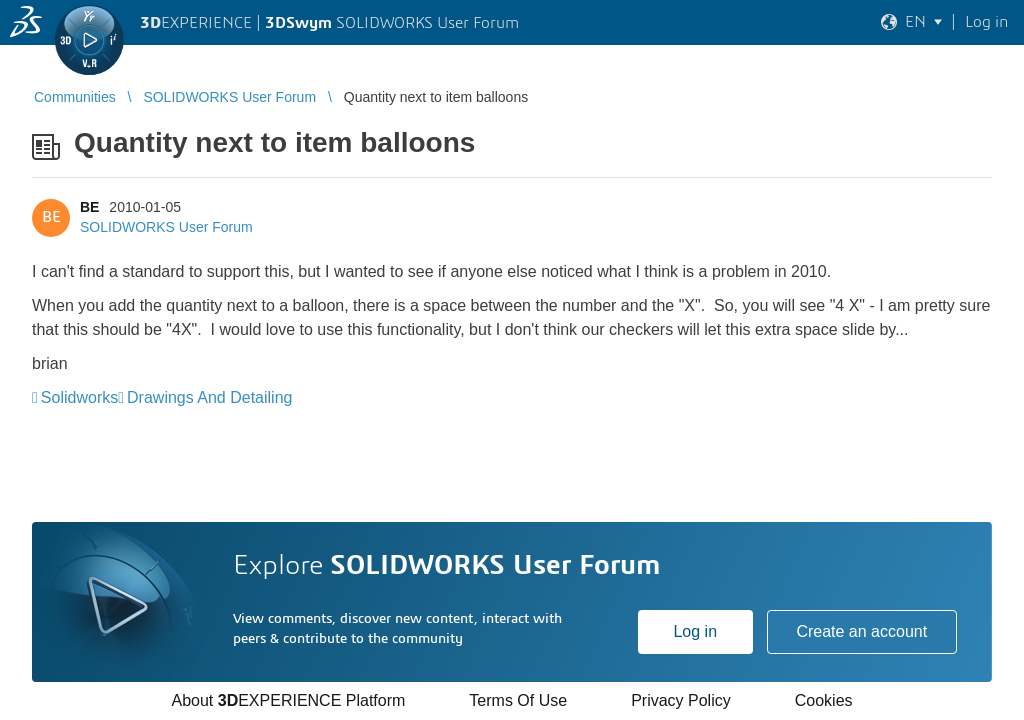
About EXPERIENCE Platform (288, 700)
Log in (695, 631)
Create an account (861, 631)
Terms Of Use (518, 700)
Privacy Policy (681, 700)
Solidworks (79, 397)
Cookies (824, 700)
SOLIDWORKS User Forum (166, 227)
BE (89, 207)
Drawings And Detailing (209, 397)
